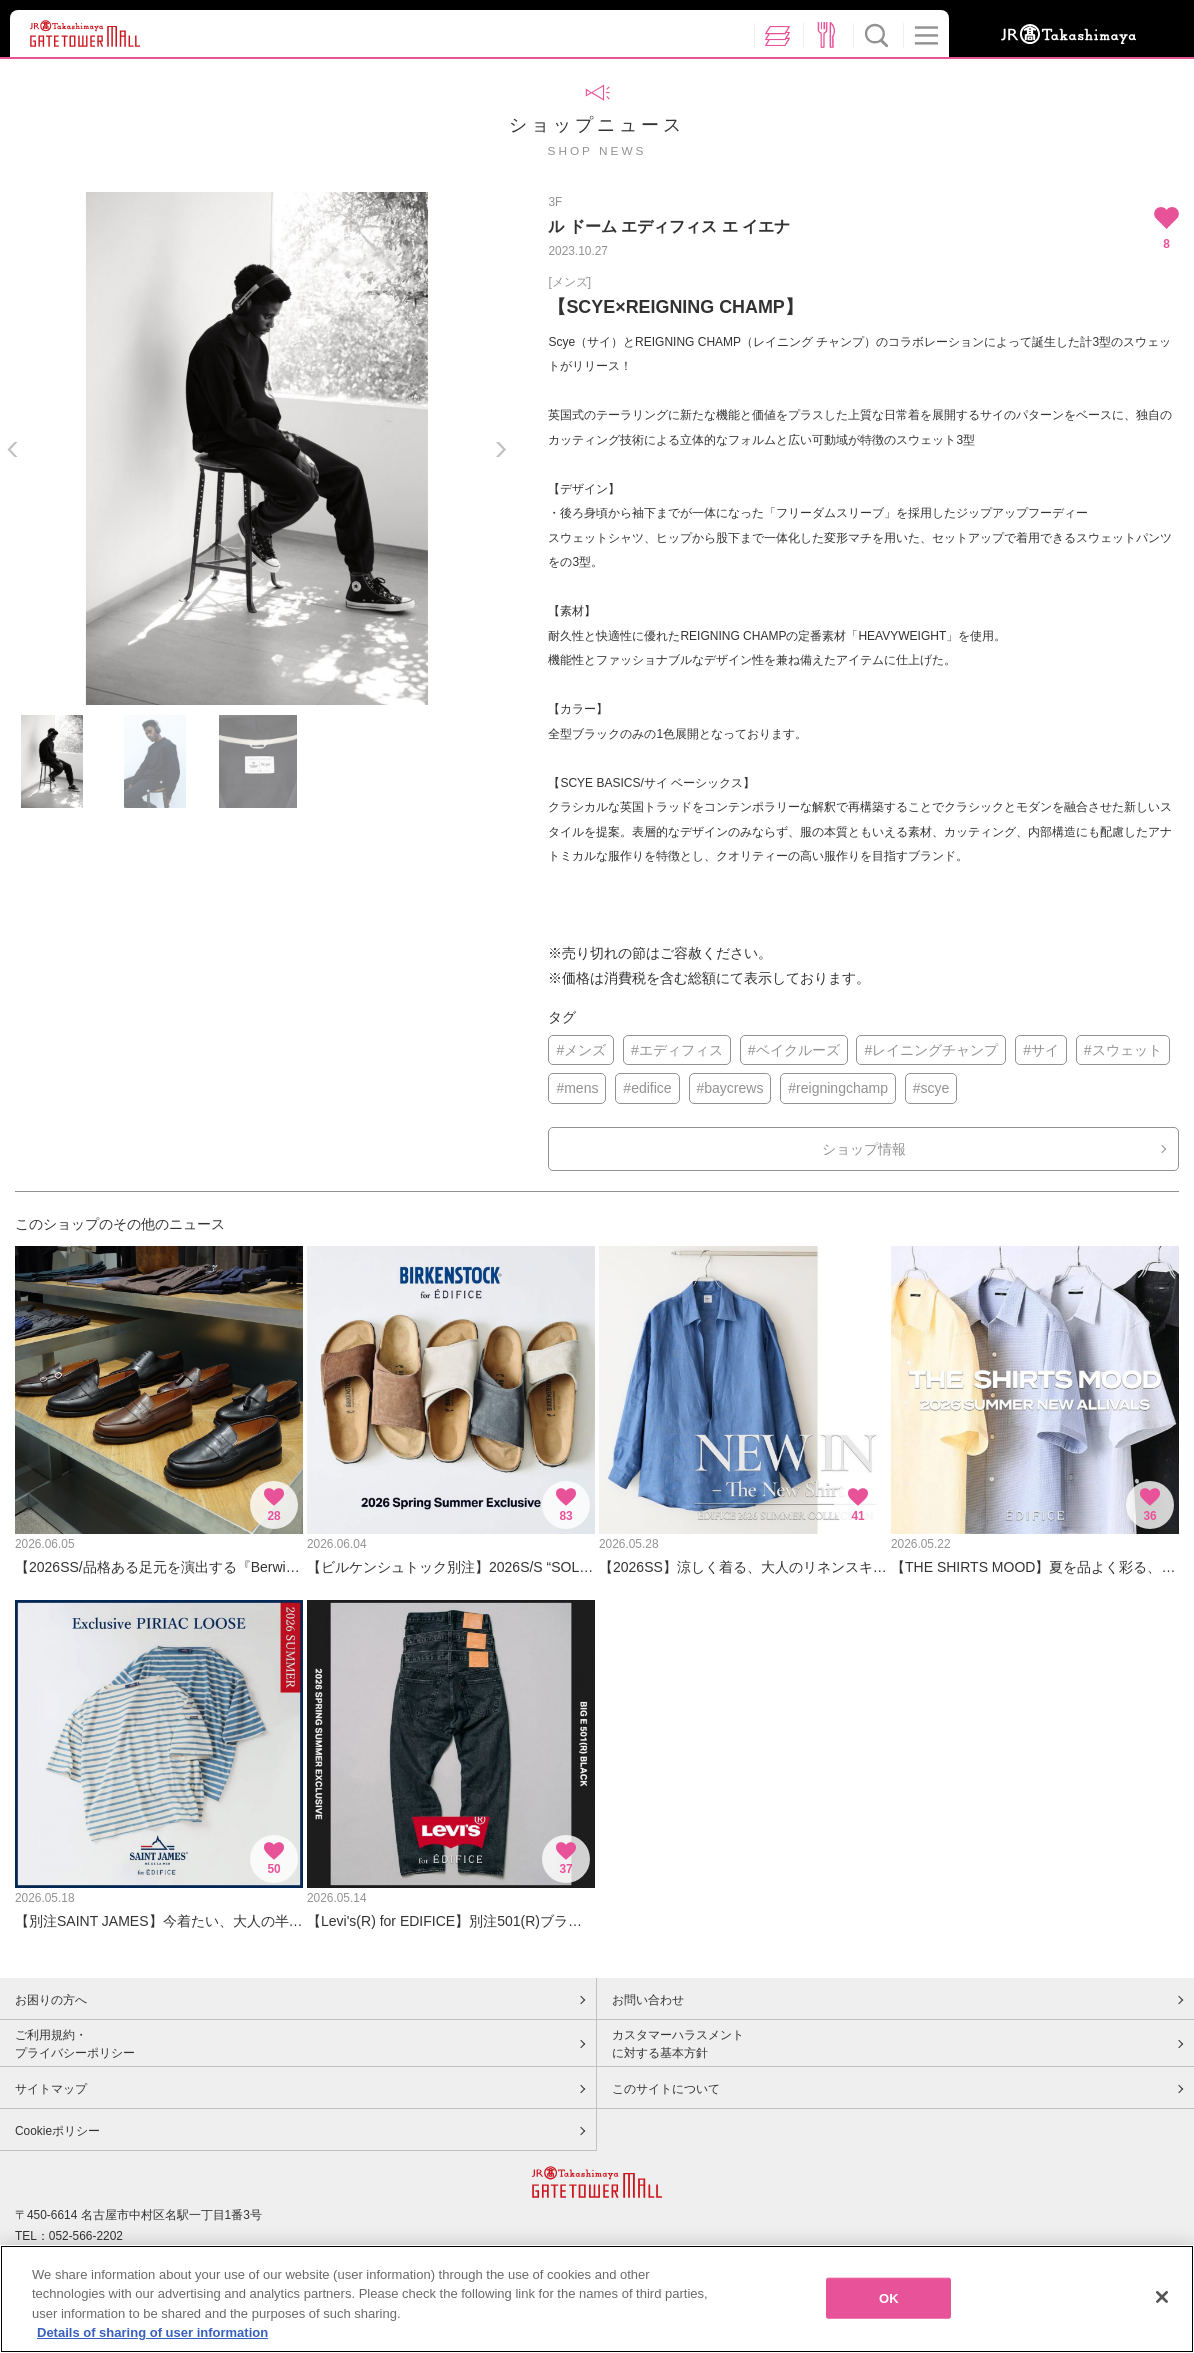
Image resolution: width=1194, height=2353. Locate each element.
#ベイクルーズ (794, 1050)
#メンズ (581, 1050)
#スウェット (1123, 1050)
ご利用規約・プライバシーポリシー (75, 2044)
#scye (931, 1088)
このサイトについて (666, 2089)
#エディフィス (677, 1050)
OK (889, 2319)
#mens (577, 1088)
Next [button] (500, 449)
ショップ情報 (864, 1149)
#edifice (647, 1088)
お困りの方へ (51, 2000)
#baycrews (730, 1088)
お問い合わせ (648, 2000)
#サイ (1041, 1050)
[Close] (1162, 2318)
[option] (256, 448)
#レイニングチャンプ (931, 1050)
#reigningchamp (838, 1088)
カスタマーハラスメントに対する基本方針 (678, 2044)
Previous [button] (12, 449)
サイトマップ (51, 2089)
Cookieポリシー (57, 2131)
